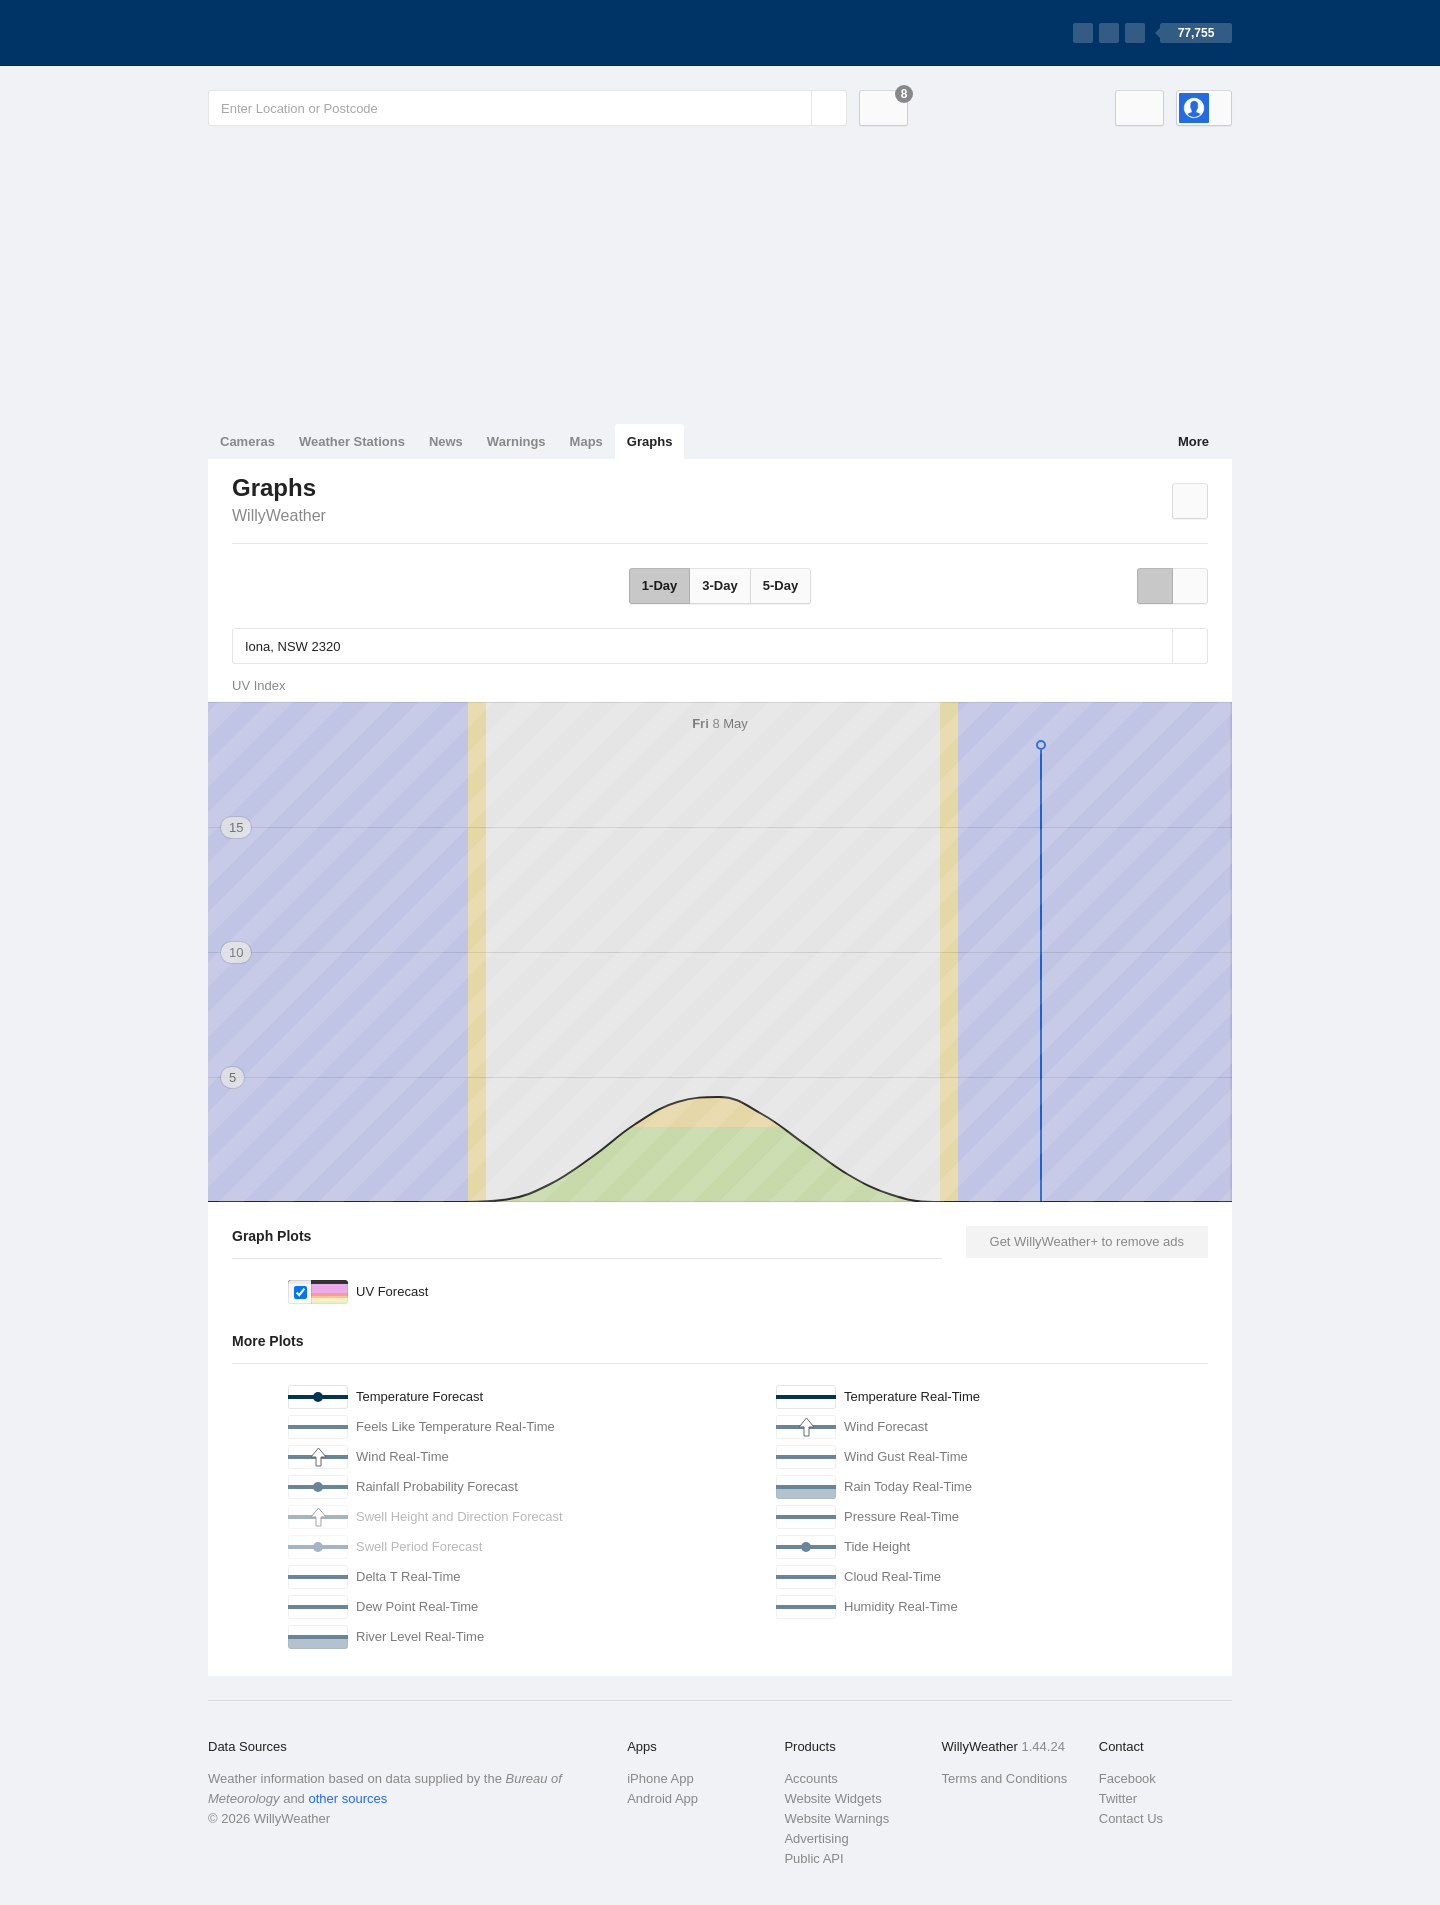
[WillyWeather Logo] (302, 33)
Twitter (1118, 1798)
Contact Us (1131, 1818)
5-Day (780, 585)
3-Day (719, 585)
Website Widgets (832, 1798)
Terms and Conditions (1005, 1778)
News (446, 441)
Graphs (650, 441)
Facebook (1127, 1778)
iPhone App (660, 1778)
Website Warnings (836, 1818)
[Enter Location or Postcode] (527, 108)
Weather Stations (352, 441)
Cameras (247, 441)
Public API (813, 1858)
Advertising (816, 1838)
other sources (347, 1798)
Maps (586, 441)
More (1193, 441)
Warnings (516, 441)
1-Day (659, 585)
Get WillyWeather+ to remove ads (1087, 1241)
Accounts (810, 1778)
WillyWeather (279, 515)
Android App (662, 1798)
